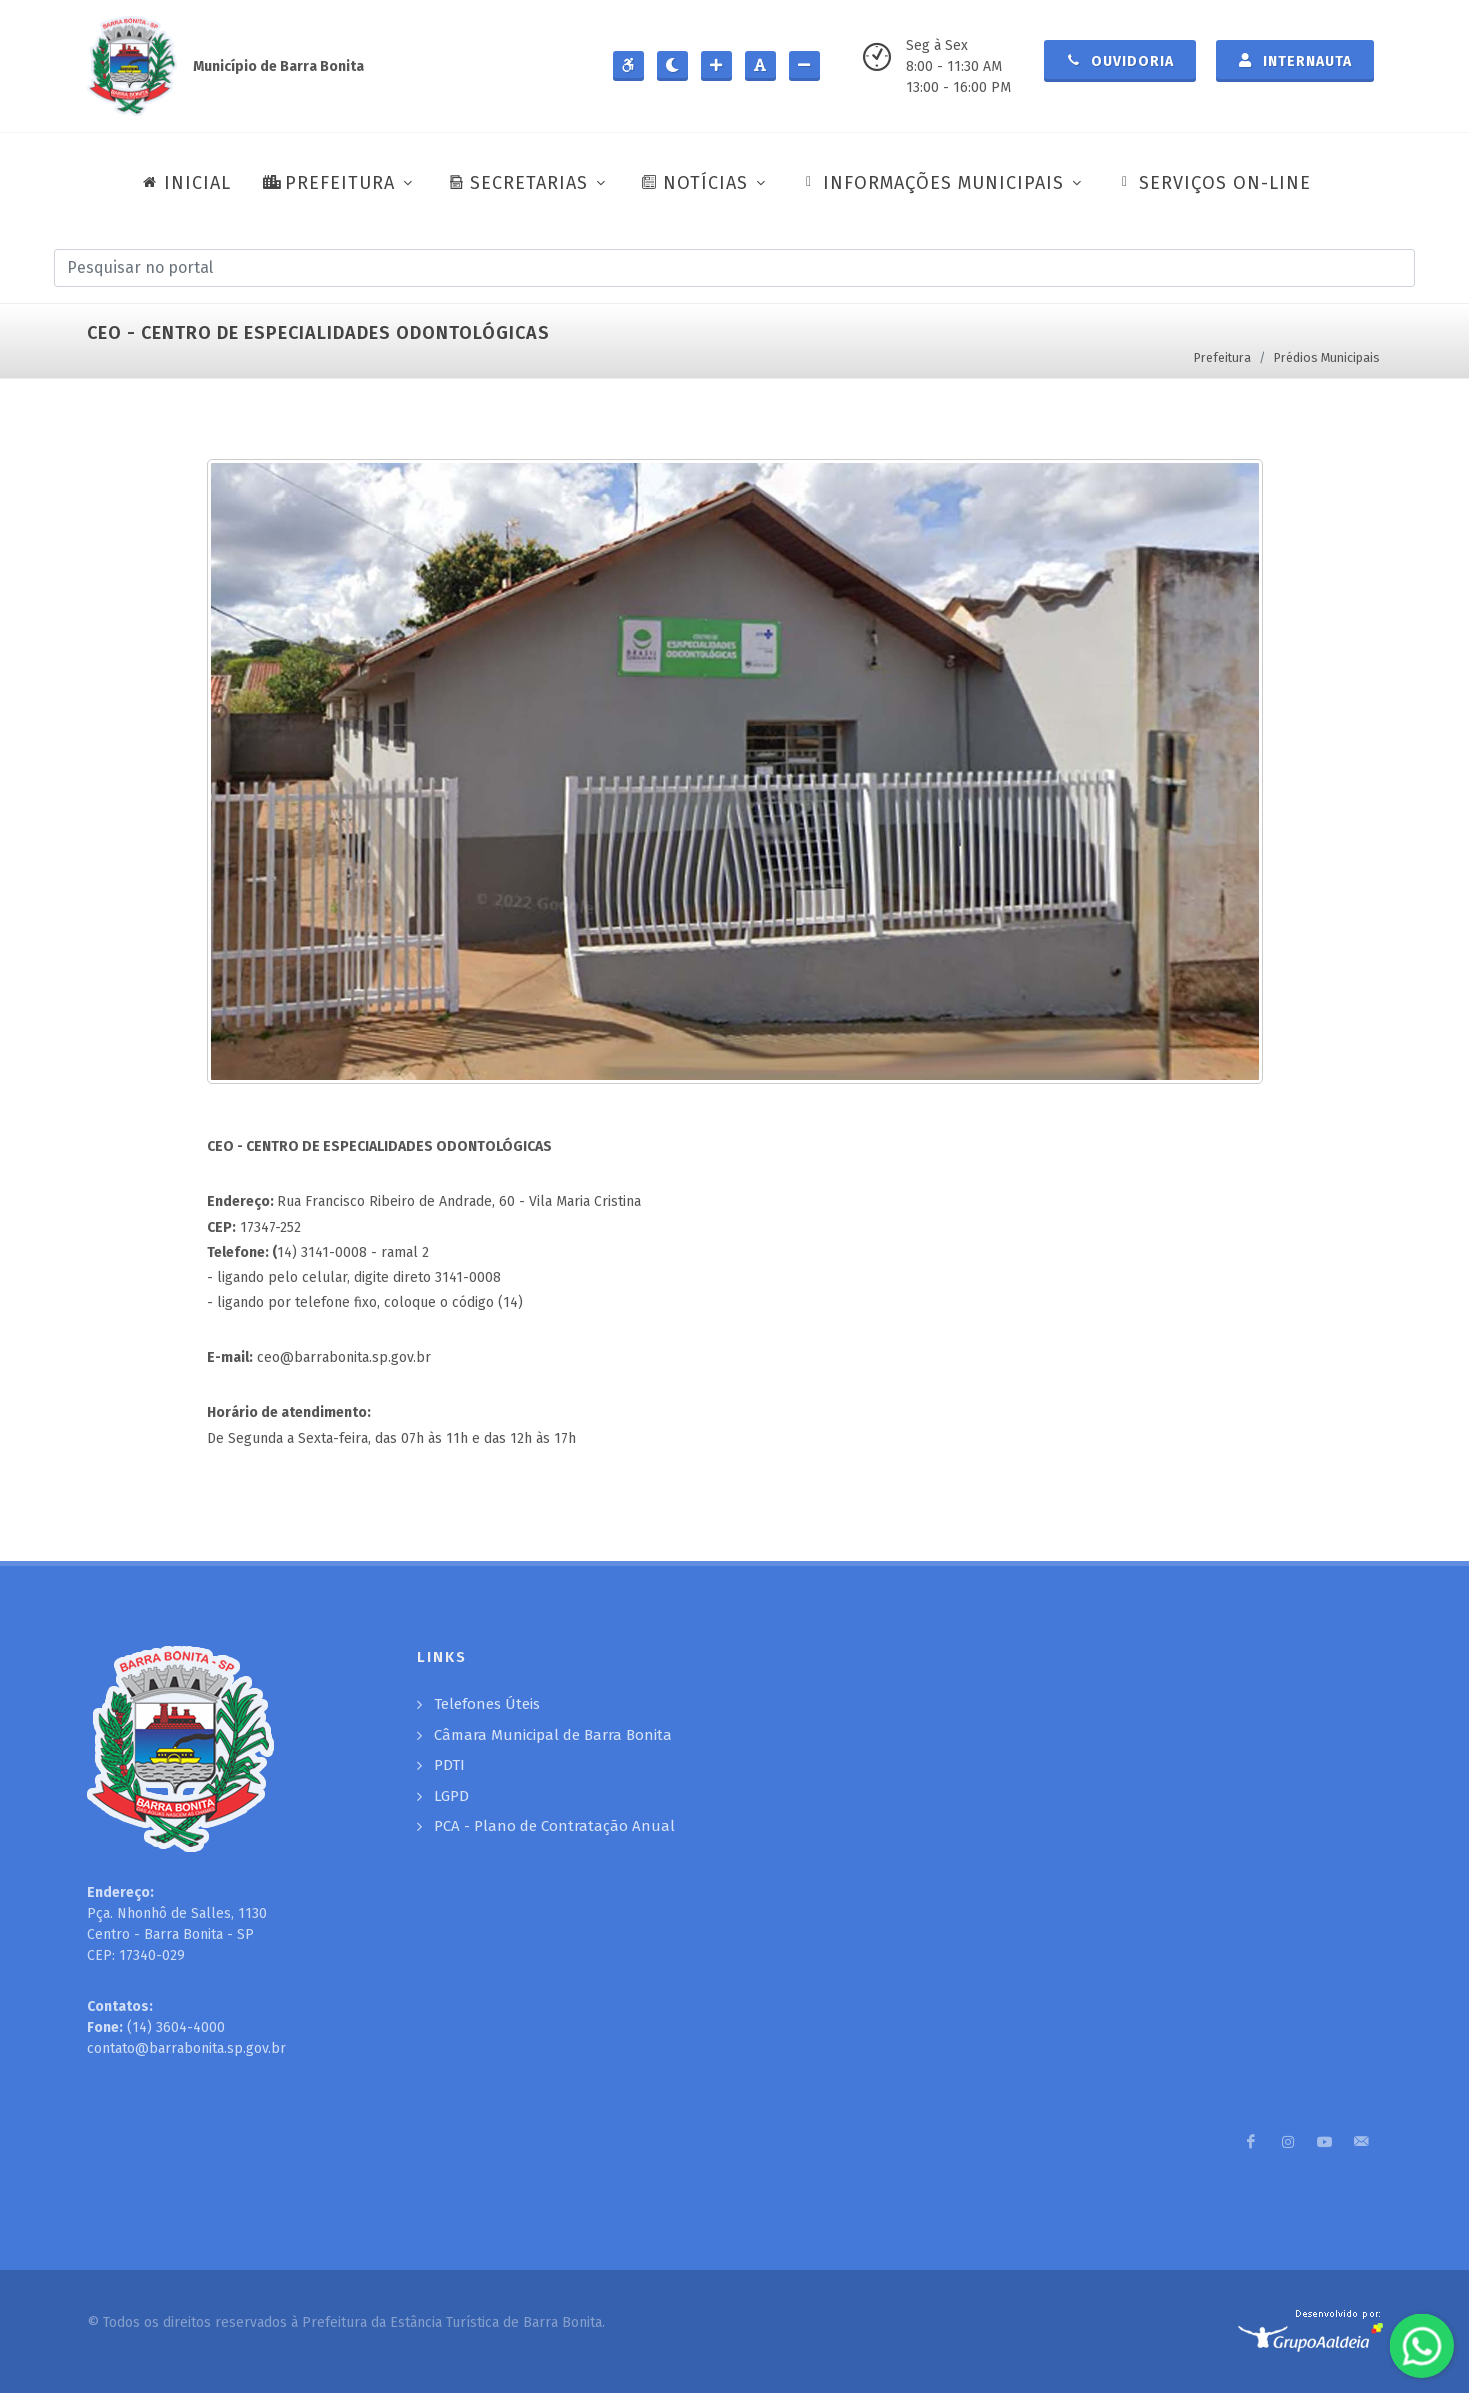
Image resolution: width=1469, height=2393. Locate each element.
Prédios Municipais (1327, 357)
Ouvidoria (1120, 60)
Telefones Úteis (487, 1704)
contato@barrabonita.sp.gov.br (186, 2048)
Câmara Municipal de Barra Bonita (553, 1735)
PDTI (449, 1765)
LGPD (451, 1796)
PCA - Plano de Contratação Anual (554, 1826)
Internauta (1295, 60)
